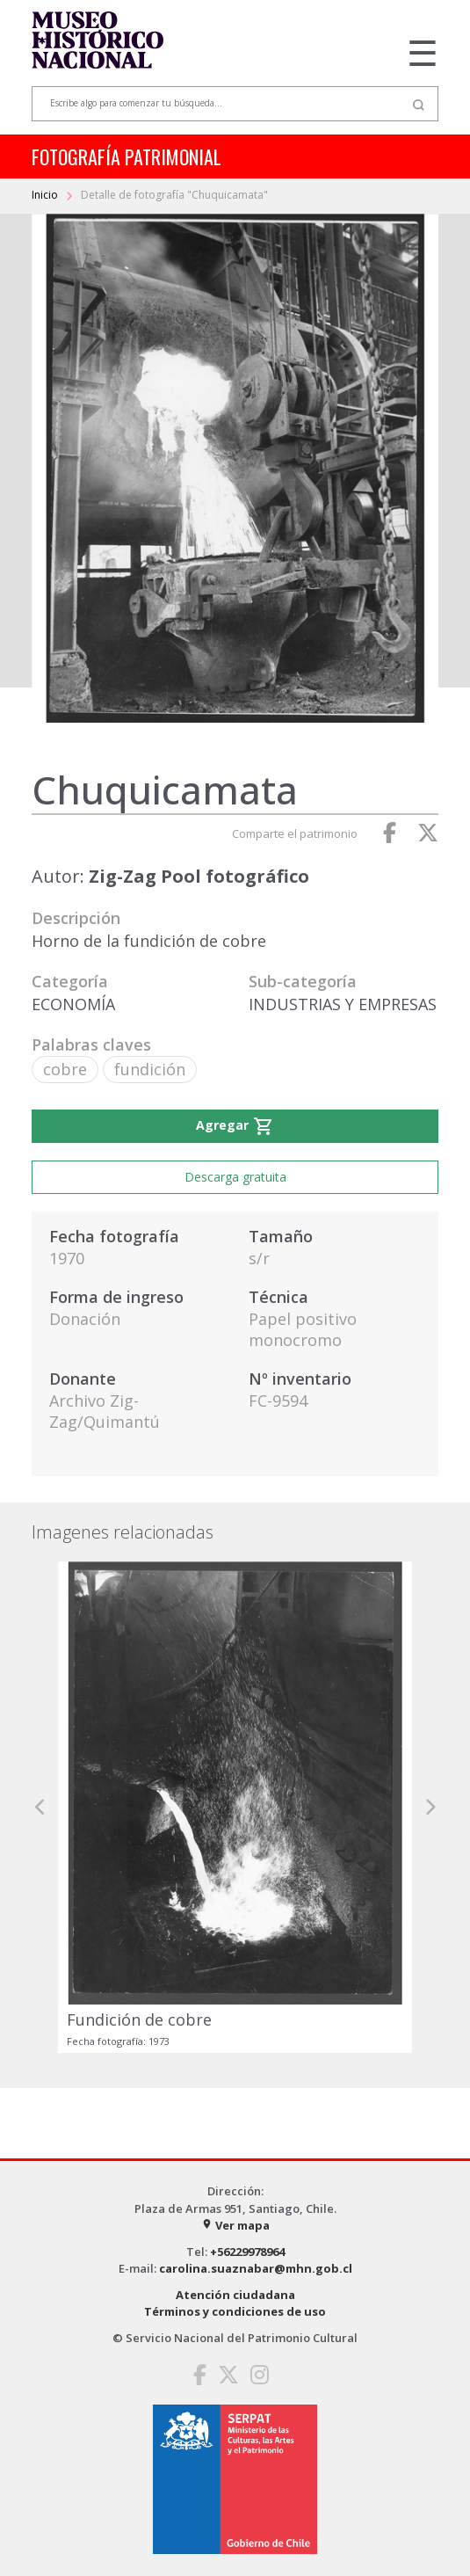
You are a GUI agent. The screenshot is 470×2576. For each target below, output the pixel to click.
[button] (40, 1807)
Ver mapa (235, 2225)
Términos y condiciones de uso (235, 2311)
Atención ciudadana (235, 2295)
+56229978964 (247, 2251)
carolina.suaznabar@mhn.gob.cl (255, 2268)
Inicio (46, 194)
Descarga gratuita (235, 1176)
